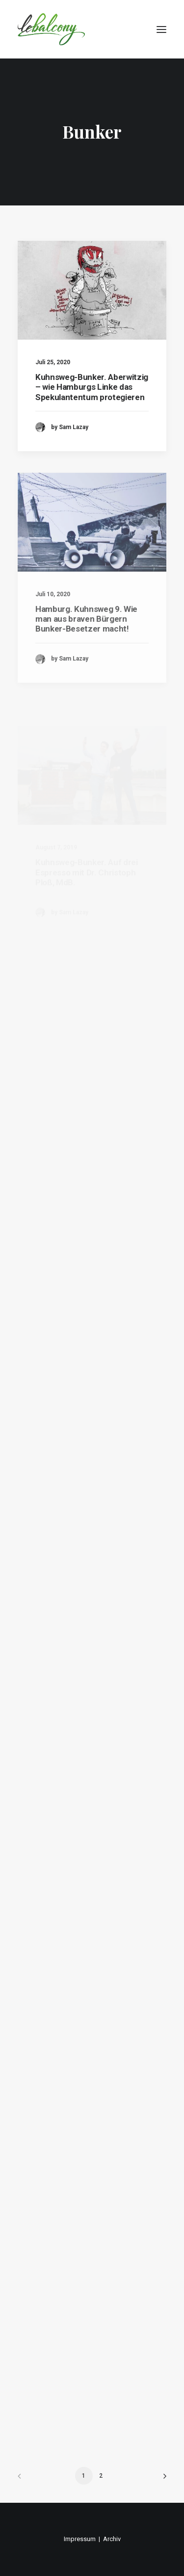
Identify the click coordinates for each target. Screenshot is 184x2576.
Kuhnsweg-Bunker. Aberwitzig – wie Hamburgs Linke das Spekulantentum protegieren (91, 387)
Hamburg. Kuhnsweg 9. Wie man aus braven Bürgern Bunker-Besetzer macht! (86, 645)
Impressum (80, 2539)
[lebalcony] (51, 29)
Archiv (112, 2539)
